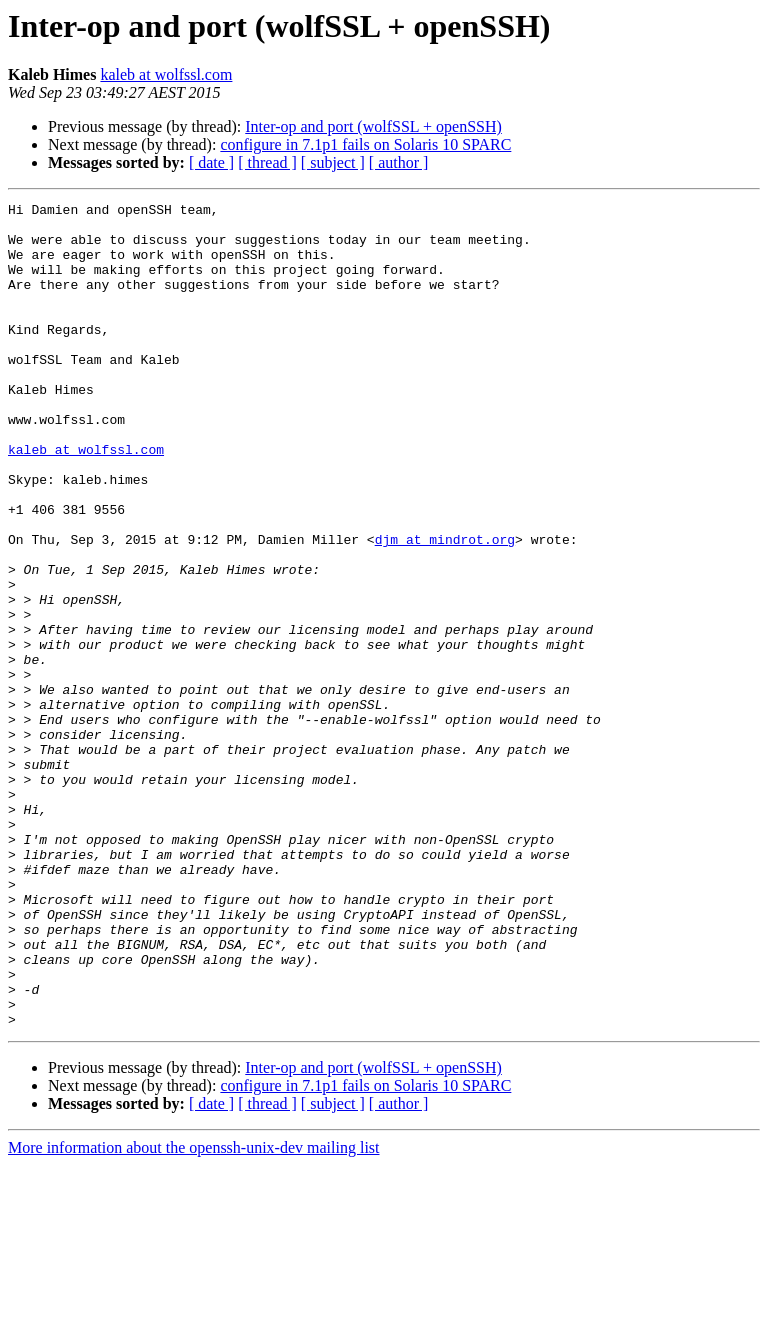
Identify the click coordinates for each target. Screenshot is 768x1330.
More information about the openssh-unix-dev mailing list (194, 1312)
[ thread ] (267, 162)
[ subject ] (333, 162)
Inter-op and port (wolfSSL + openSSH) (373, 126)
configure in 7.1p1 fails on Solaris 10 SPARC (365, 144)
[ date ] (211, 162)
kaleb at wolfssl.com (166, 74)
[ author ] (399, 162)
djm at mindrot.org (445, 608)
